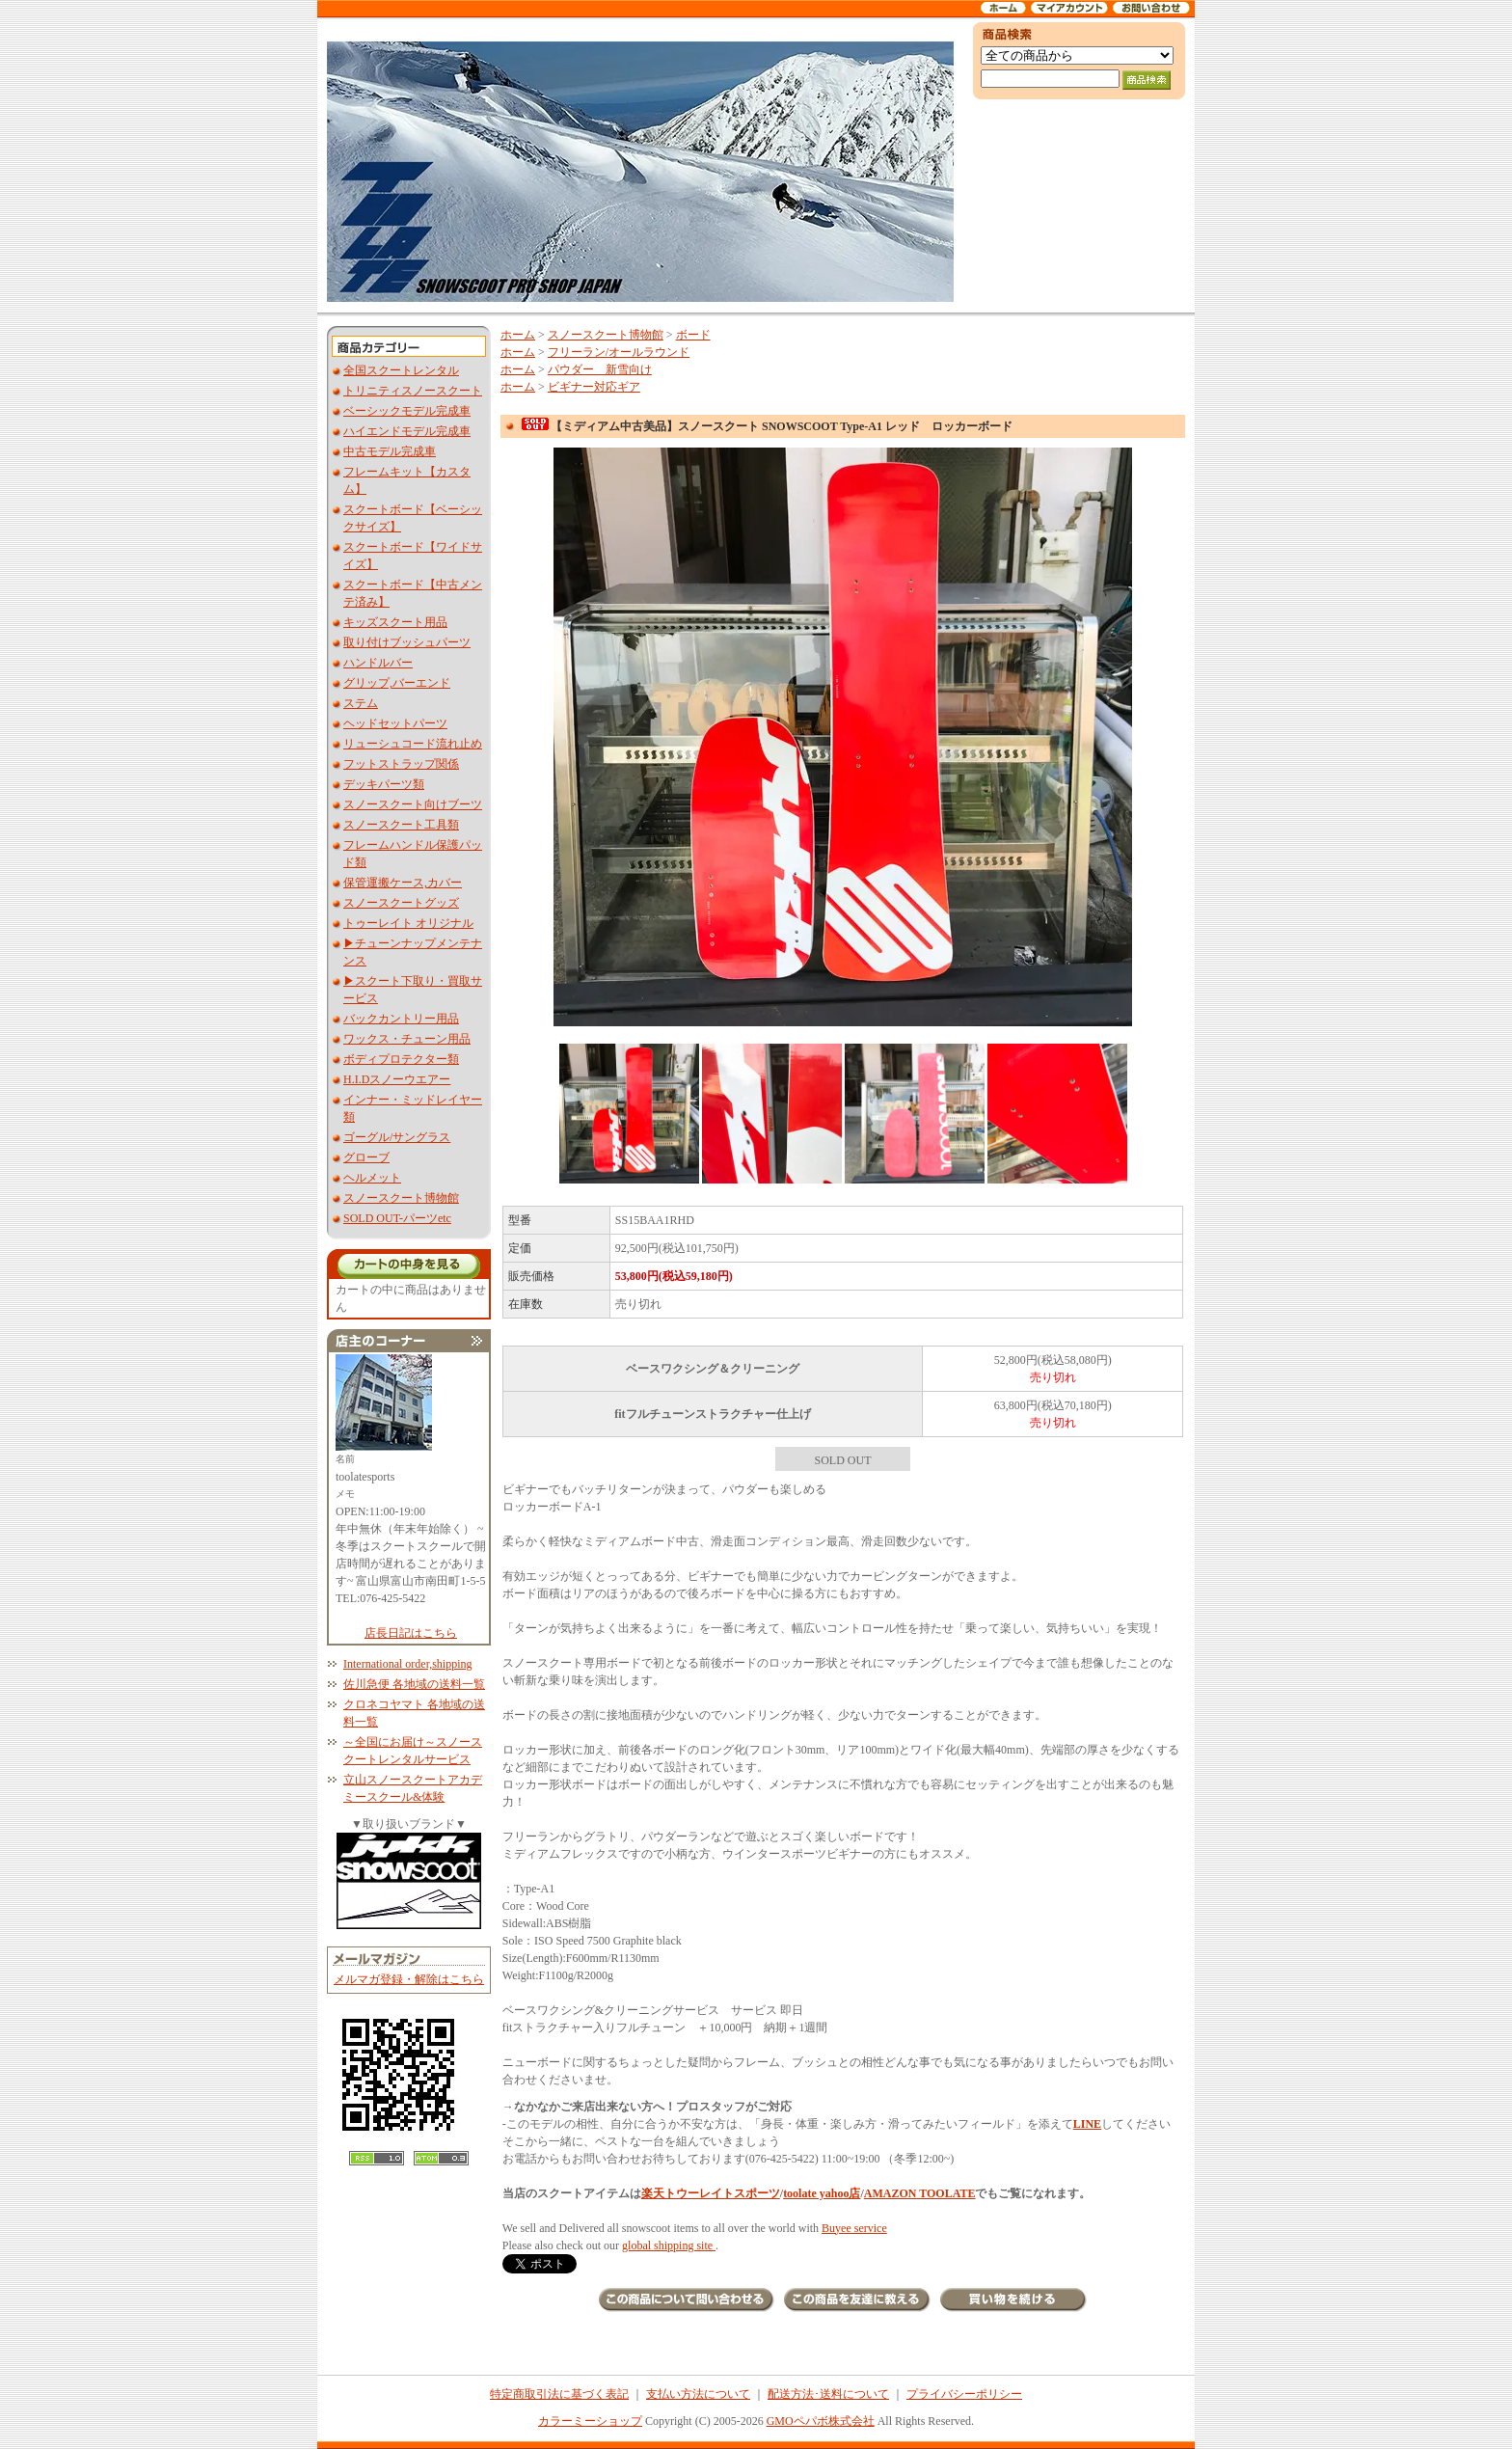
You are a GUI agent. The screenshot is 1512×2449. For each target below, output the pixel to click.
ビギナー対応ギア (594, 387)
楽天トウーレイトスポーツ (710, 2193)
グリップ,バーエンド (396, 683)
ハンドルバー (378, 662)
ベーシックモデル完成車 (407, 411)
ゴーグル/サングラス (396, 1137)
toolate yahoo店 (821, 2193)
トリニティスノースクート (412, 390)
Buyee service (854, 2228)
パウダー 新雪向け (600, 369)
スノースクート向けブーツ (412, 804)
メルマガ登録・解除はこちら (409, 1979)
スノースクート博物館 (401, 1198)
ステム (360, 703)
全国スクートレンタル (401, 370)
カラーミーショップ (590, 2421)
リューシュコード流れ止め (412, 743)
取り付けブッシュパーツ (407, 642)
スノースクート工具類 (401, 824)
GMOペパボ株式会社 (821, 2421)
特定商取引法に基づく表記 (559, 2394)
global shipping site (669, 2245)
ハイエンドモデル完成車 (407, 431)
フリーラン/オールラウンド (618, 352)
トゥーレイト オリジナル (408, 923)
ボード (693, 334)
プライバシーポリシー (964, 2394)
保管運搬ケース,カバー (402, 882)
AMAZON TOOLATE (920, 2193)
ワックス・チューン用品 (407, 1039)
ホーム (517, 334)
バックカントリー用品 (401, 1018)
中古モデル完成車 (389, 451)
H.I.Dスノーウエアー (396, 1079)
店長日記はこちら (410, 1633)
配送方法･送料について (828, 2394)
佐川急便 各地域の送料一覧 (414, 1684)
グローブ (366, 1157)
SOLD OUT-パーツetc (397, 1218)
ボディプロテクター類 (401, 1059)
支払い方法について (698, 2394)
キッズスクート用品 (395, 622)
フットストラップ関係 (401, 764)
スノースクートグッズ (401, 903)
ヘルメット (372, 1177)
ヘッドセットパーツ (395, 723)
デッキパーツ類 (383, 784)
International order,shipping (407, 1664)
